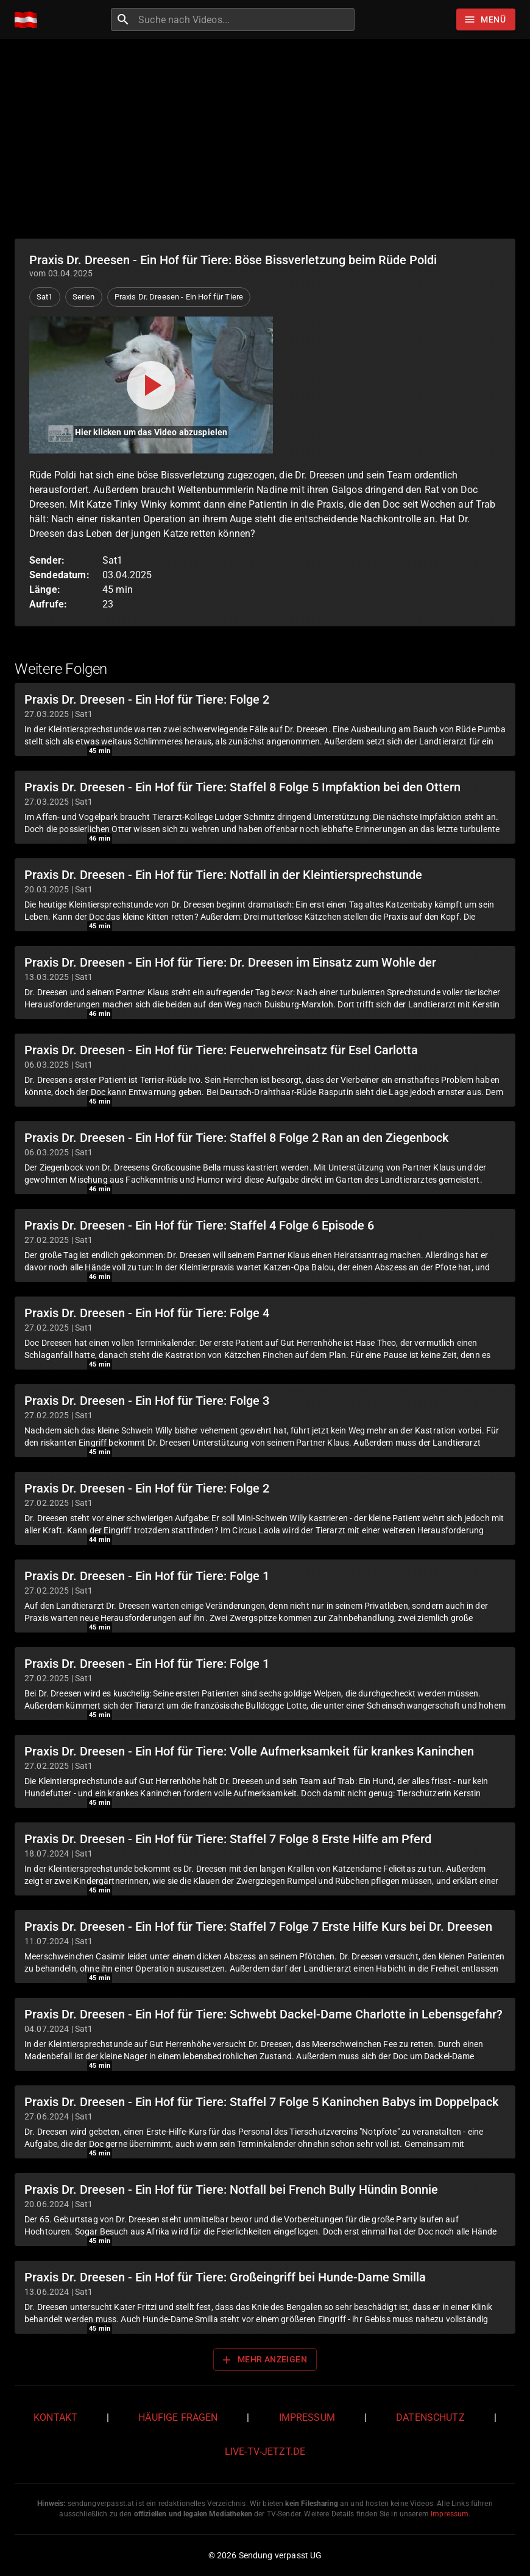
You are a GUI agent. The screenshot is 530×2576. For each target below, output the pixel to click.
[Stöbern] (485, 19)
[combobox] (245, 19)
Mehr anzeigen (264, 2360)
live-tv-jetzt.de (265, 2451)
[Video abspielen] (151, 385)
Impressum (307, 2417)
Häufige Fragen (177, 2417)
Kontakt (55, 2417)
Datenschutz (430, 2417)
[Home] (29, 20)
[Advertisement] (265, 139)
